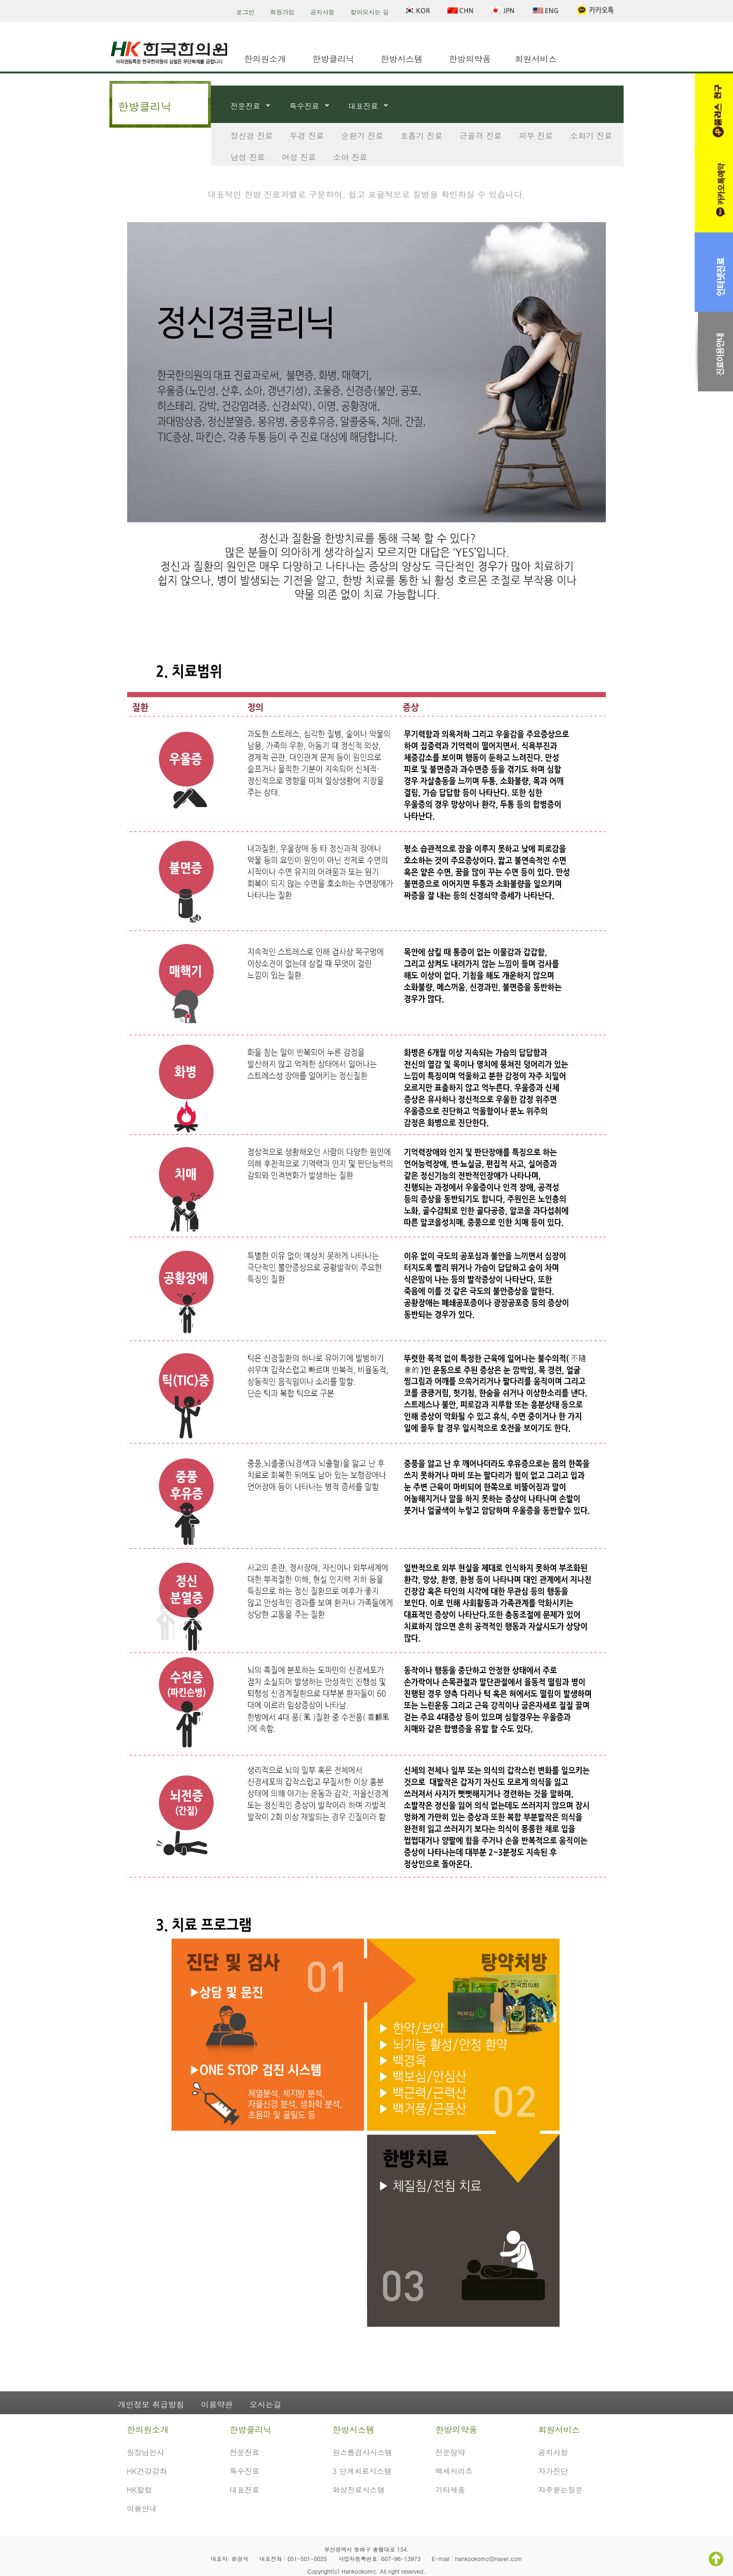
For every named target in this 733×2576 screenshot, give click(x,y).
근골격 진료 (481, 135)
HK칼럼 (139, 2489)
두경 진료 (307, 135)
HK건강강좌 (147, 2471)
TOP (716, 2559)
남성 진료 (247, 157)
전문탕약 (450, 2452)
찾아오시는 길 (369, 11)
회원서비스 (536, 59)
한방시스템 (402, 59)
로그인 (245, 11)
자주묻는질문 (560, 2489)
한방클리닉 (333, 59)
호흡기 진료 (421, 135)
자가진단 (553, 2471)
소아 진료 (350, 157)
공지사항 (322, 11)
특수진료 (304, 106)
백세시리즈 (454, 2471)
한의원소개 (265, 59)
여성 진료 (299, 157)
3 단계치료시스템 (362, 2471)
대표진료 (363, 106)
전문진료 (245, 106)
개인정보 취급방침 (151, 2404)
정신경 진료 (251, 135)
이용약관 (217, 2404)
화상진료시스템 (358, 2489)
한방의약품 (470, 59)
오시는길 (265, 2404)
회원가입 (282, 11)
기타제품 (450, 2489)
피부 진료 (535, 135)
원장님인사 (145, 2452)
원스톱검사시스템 (362, 2452)
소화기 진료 (591, 135)
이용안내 (142, 2508)
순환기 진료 (362, 135)
